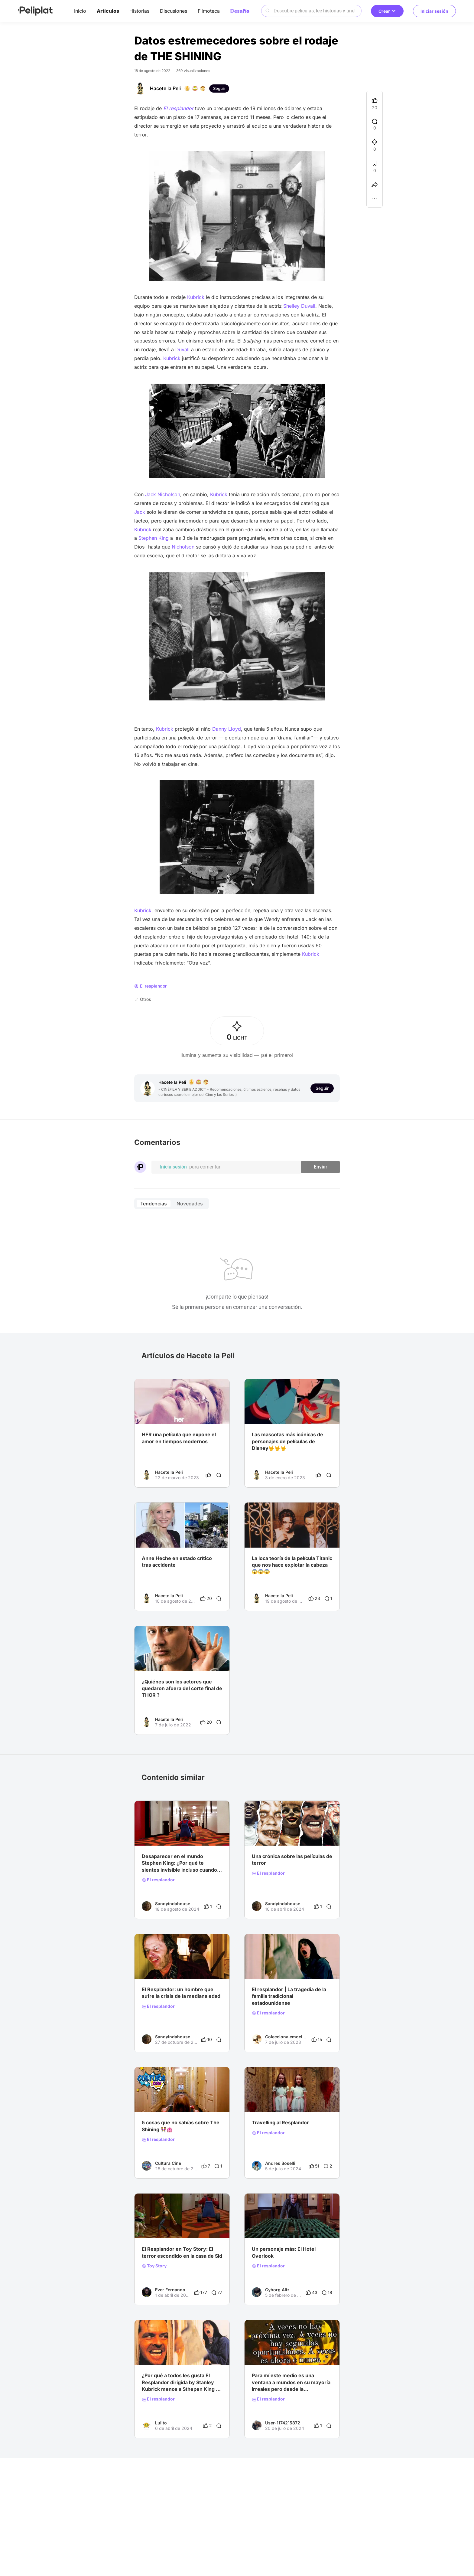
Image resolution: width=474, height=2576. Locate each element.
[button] (374, 199)
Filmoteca (209, 11)
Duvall (182, 349)
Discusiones (173, 11)
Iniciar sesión (434, 11)
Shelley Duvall (299, 306)
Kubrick (195, 297)
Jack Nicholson (162, 494)
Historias (139, 11)
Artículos (108, 11)
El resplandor (158, 1879)
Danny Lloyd (226, 729)
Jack (140, 512)
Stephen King (153, 538)
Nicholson (184, 547)
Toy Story (154, 2265)
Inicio (80, 11)
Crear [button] (387, 11)
